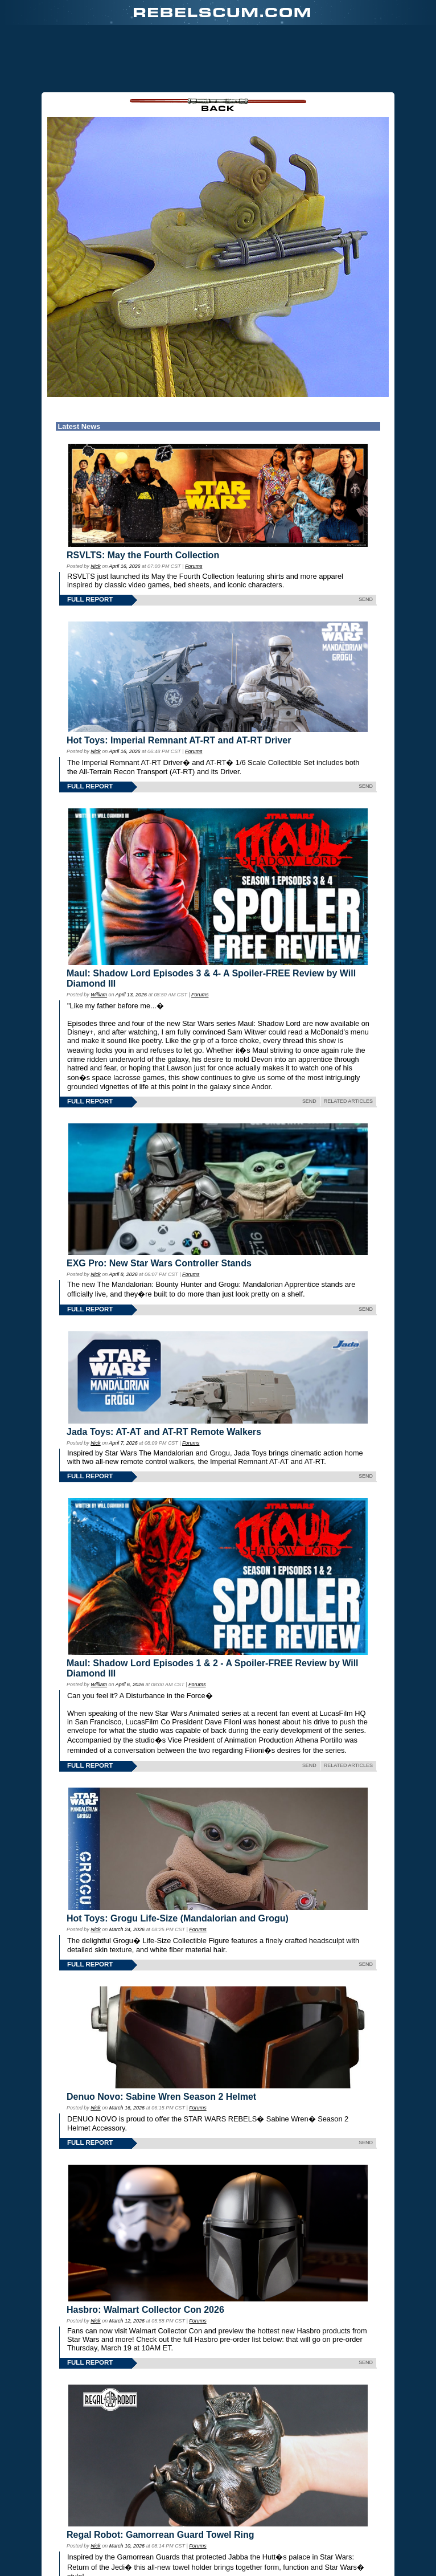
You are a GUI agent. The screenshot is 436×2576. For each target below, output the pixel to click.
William (99, 994)
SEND (366, 599)
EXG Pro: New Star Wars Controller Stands (159, 1263)
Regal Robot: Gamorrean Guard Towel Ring (160, 2535)
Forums (193, 566)
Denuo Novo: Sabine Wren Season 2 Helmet (161, 2096)
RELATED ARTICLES (348, 1101)
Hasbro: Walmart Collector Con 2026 (145, 2310)
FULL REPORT (90, 599)
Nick (95, 566)
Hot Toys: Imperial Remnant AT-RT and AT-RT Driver (179, 740)
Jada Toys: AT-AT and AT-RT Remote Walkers (164, 1432)
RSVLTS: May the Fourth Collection (143, 555)
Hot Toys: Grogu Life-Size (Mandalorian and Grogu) (178, 1918)
